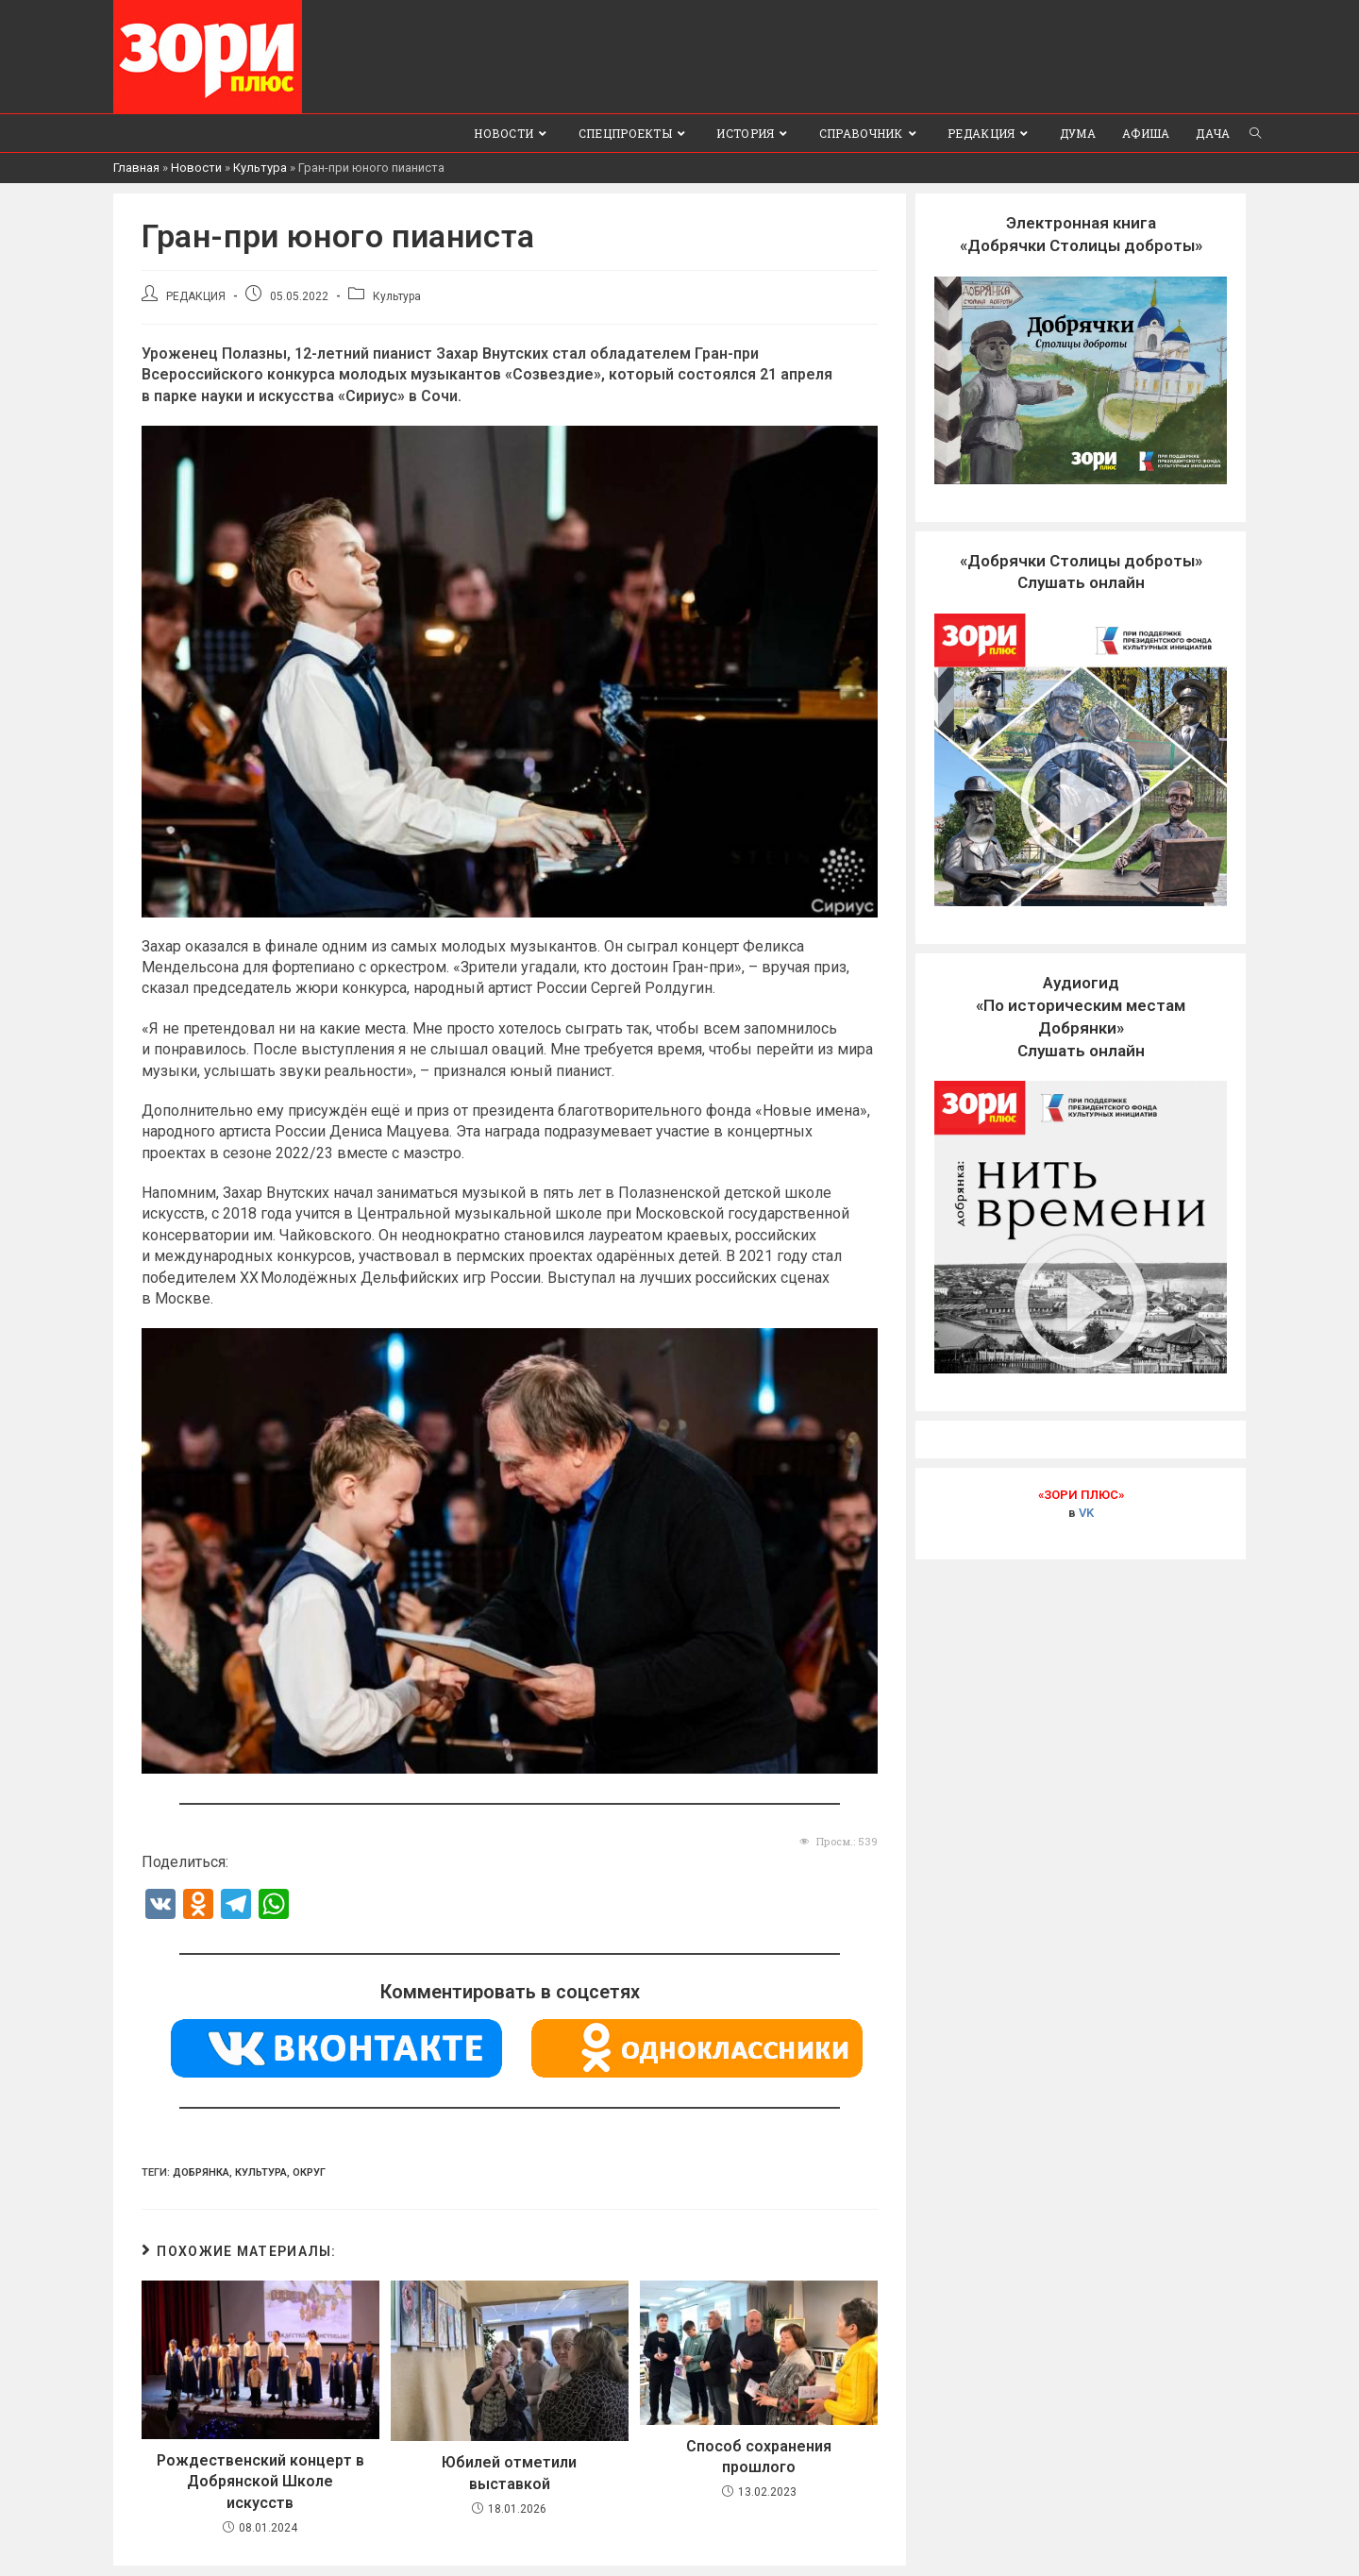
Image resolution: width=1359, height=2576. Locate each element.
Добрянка (201, 2172)
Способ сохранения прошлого (758, 2455)
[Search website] (1255, 133)
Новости (196, 167)
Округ (309, 2172)
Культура (260, 167)
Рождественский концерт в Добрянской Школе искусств (260, 2481)
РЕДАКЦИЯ (196, 296)
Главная (136, 167)
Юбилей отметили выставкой (509, 2472)
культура (261, 2172)
